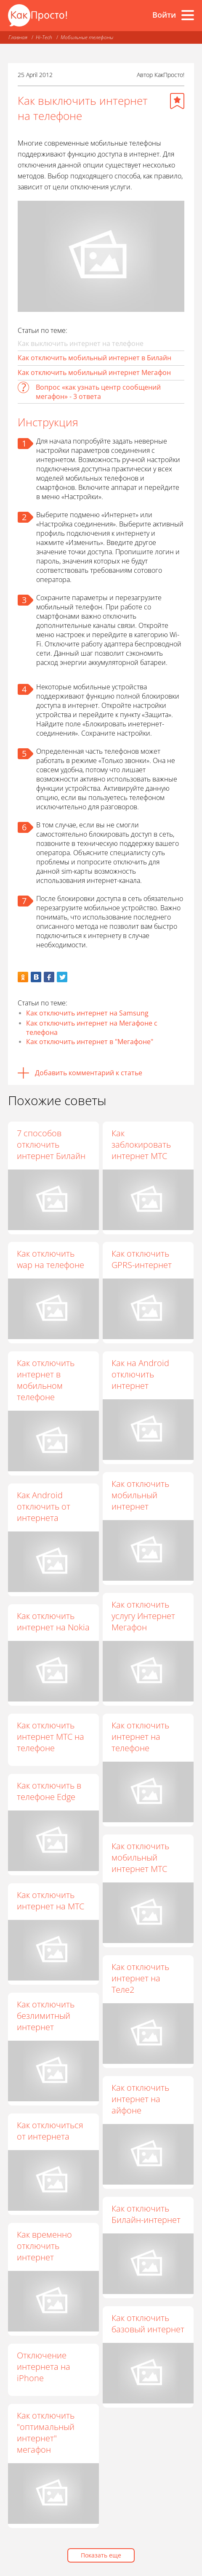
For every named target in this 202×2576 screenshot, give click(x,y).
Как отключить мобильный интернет (140, 1495)
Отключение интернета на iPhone (47, 2367)
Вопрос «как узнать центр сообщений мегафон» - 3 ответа (98, 392)
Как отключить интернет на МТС (54, 1900)
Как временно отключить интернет (48, 2246)
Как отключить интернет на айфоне (136, 2099)
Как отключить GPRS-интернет (142, 1259)
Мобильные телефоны (87, 37)
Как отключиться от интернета (54, 2130)
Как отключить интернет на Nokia (53, 1621)
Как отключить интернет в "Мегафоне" (89, 1041)
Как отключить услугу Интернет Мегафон (143, 1616)
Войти (164, 15)
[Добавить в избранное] (177, 101)
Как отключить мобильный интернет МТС (136, 1858)
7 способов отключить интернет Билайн (51, 1144)
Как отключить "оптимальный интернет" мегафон (49, 2432)
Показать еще (101, 2555)
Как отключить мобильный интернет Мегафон (94, 372)
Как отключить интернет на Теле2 (136, 1979)
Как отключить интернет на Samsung (87, 1013)
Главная (17, 37)
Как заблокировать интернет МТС (141, 1144)
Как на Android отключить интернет (140, 1374)
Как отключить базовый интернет (144, 2324)
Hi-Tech (44, 37)
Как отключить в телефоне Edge (53, 1791)
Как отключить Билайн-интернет (142, 2214)
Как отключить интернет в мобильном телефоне (45, 1380)
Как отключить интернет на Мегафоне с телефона (91, 1027)
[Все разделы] (187, 15)
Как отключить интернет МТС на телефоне (54, 1737)
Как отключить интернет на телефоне (136, 1737)
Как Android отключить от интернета (43, 1506)
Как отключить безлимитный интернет (49, 2016)
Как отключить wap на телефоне (50, 1259)
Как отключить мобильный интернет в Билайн (94, 357)
